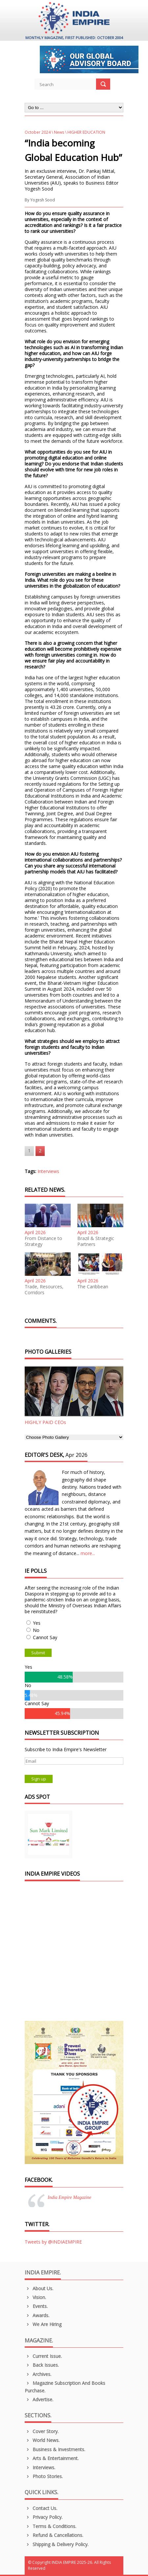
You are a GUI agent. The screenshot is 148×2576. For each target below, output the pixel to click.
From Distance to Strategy (43, 1241)
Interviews (48, 1171)
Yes (36, 1623)
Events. (36, 2306)
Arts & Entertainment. (52, 2458)
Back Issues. (42, 2365)
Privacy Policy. (43, 2517)
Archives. (38, 2374)
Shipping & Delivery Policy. (56, 2544)
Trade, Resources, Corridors (44, 1290)
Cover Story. (42, 2431)
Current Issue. (43, 2356)
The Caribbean (92, 1287)
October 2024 (38, 132)
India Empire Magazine (69, 2197)
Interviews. (40, 2467)
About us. (39, 2288)
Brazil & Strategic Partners (95, 1241)
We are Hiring (43, 2324)
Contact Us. (41, 2508)
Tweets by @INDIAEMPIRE (53, 2242)
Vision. (35, 2297)
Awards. (37, 2315)
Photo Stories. (44, 2476)
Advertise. (39, 2399)
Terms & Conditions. (50, 2526)
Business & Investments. (55, 2449)
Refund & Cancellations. (54, 2535)
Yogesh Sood (42, 200)
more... (88, 1553)
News (59, 132)
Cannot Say (45, 1637)
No (36, 1630)
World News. (42, 2440)
